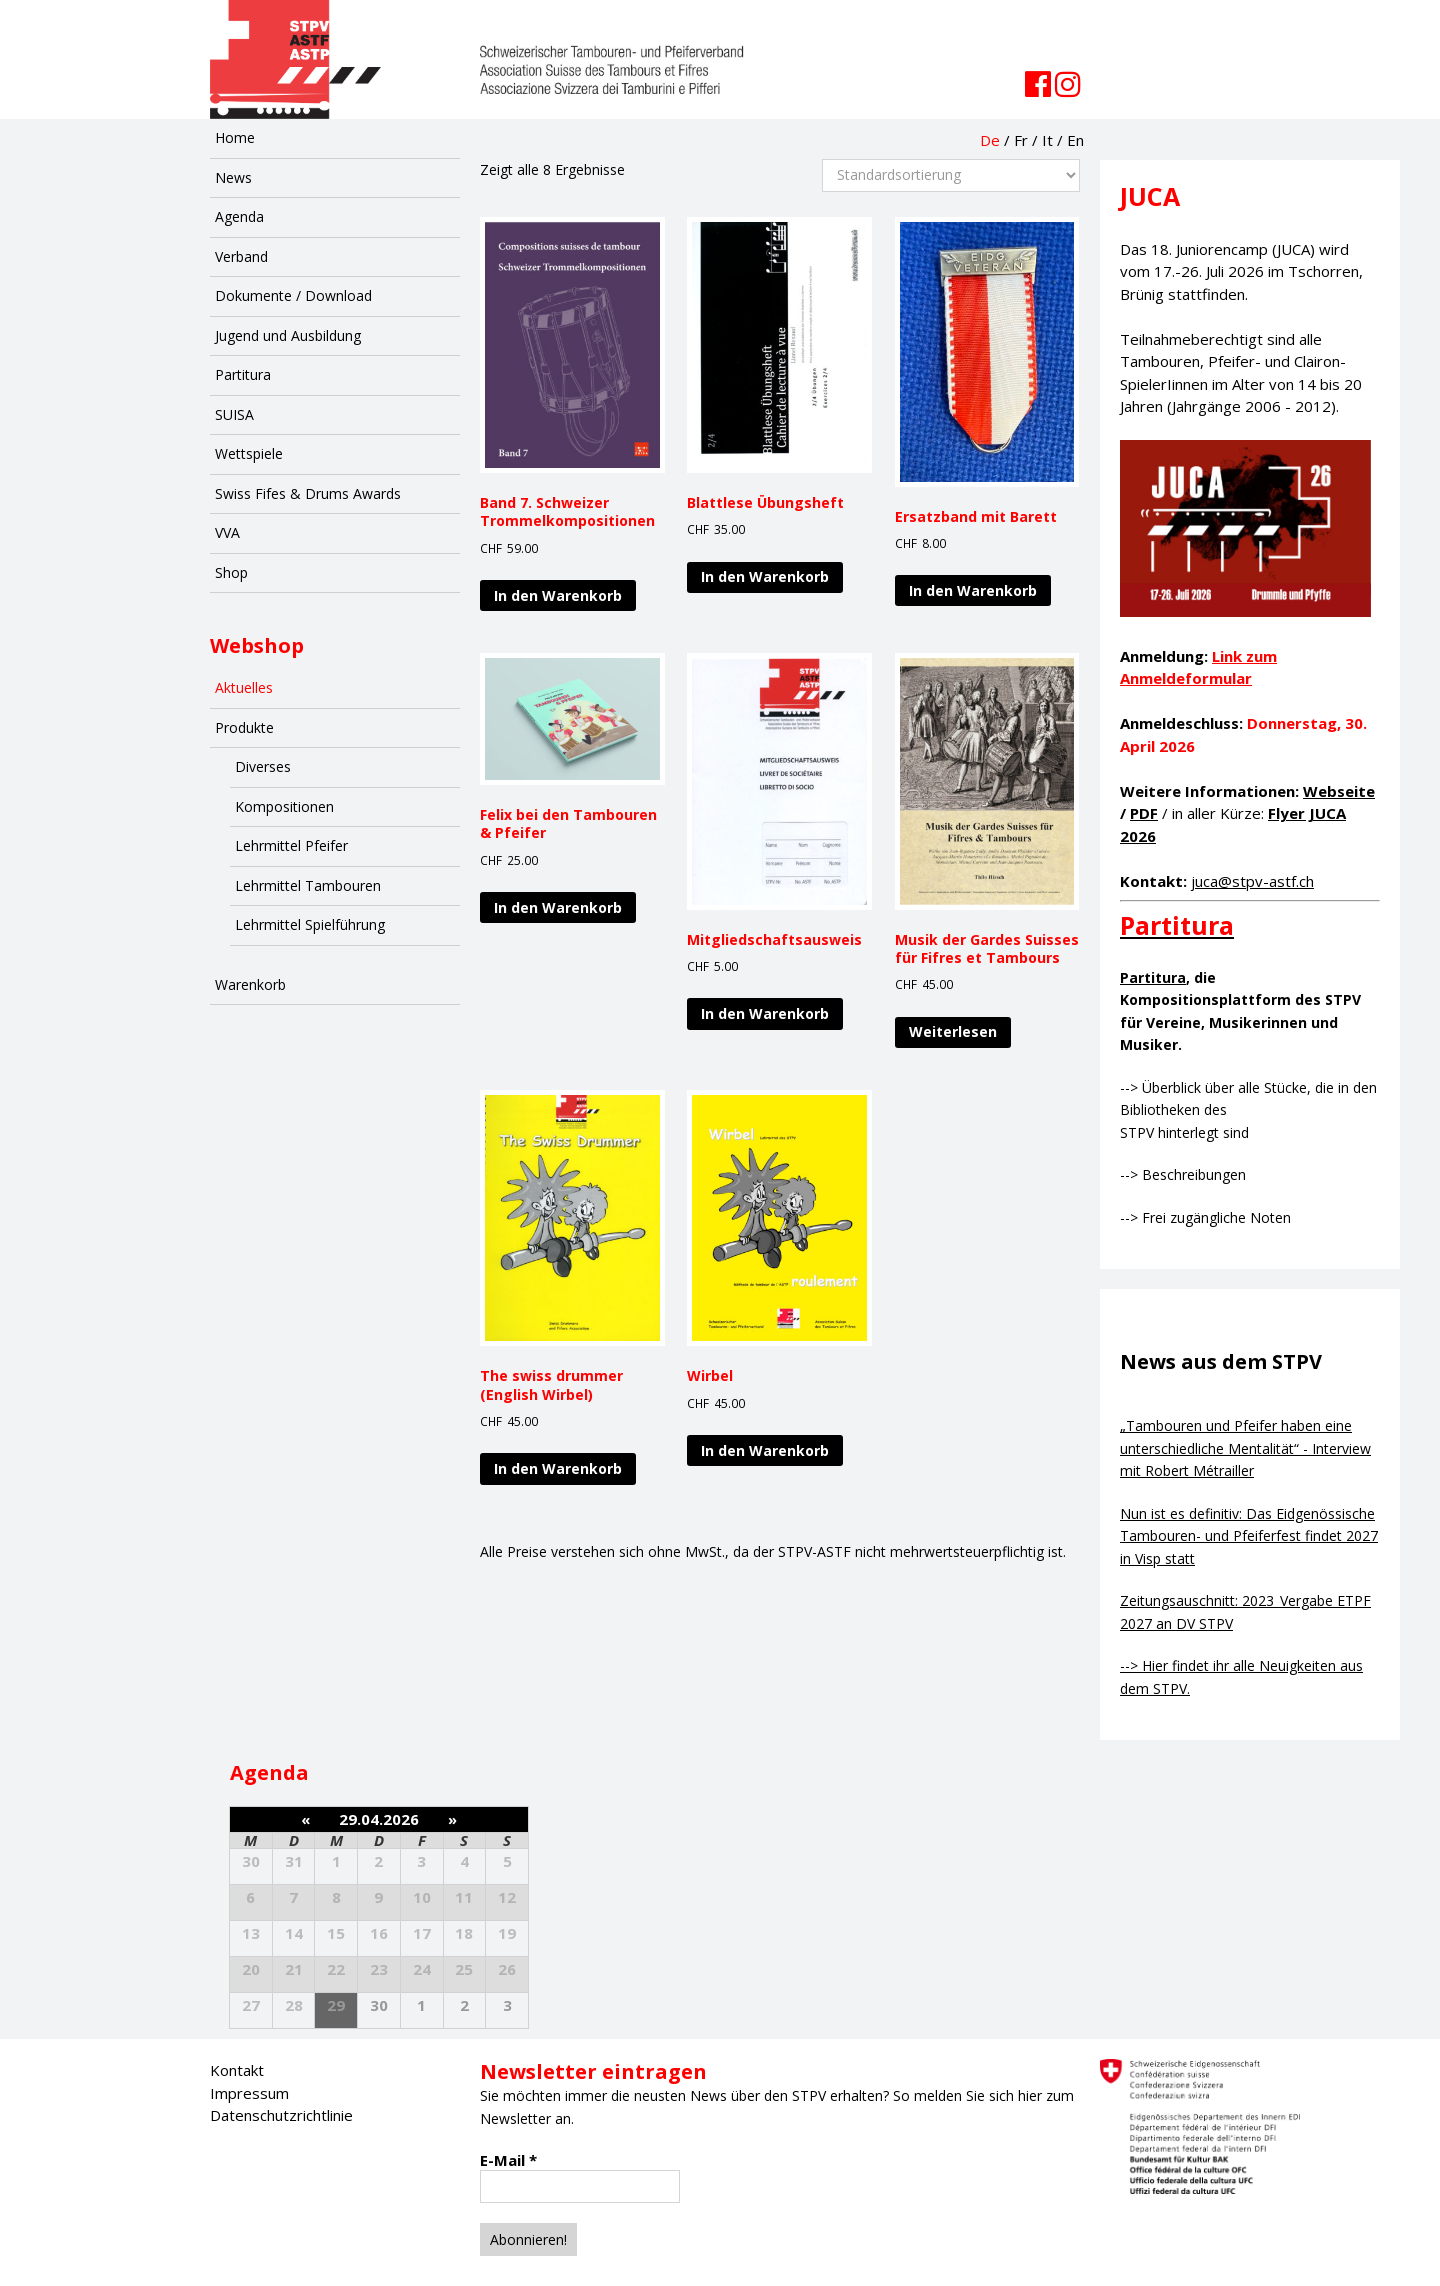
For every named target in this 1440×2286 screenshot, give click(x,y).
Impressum (249, 2093)
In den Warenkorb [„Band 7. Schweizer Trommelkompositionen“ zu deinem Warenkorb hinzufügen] (558, 595)
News (233, 177)
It (1047, 140)
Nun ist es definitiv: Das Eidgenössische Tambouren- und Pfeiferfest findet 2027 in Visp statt (1249, 1536)
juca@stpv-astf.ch (1252, 881)
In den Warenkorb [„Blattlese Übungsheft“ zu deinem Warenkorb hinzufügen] (765, 576)
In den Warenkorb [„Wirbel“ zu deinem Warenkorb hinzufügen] (765, 1450)
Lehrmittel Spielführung (310, 924)
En (1075, 140)
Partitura (243, 374)
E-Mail (508, 2160)
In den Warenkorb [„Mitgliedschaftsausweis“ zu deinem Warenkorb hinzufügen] (765, 1013)
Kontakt (237, 2070)
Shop (231, 572)
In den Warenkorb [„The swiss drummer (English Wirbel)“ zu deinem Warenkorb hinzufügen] (558, 1468)
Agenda (239, 216)
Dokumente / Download (293, 295)
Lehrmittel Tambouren (308, 885)
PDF (1144, 813)
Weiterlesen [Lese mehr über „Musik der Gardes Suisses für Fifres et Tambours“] (953, 1031)
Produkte (244, 727)
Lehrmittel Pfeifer (291, 845)
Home (235, 137)
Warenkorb (250, 984)
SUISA (234, 414)
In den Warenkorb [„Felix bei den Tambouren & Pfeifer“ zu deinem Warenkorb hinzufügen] (558, 907)
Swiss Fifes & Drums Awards (308, 493)
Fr (1021, 140)
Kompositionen (284, 806)
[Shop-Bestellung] (951, 175)
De (990, 140)
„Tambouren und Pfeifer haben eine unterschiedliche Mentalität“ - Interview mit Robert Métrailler (1245, 1448)
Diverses (263, 766)
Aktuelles (244, 687)
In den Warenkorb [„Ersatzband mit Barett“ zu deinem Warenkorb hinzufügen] (973, 590)
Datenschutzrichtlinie (281, 2115)
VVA (227, 532)
